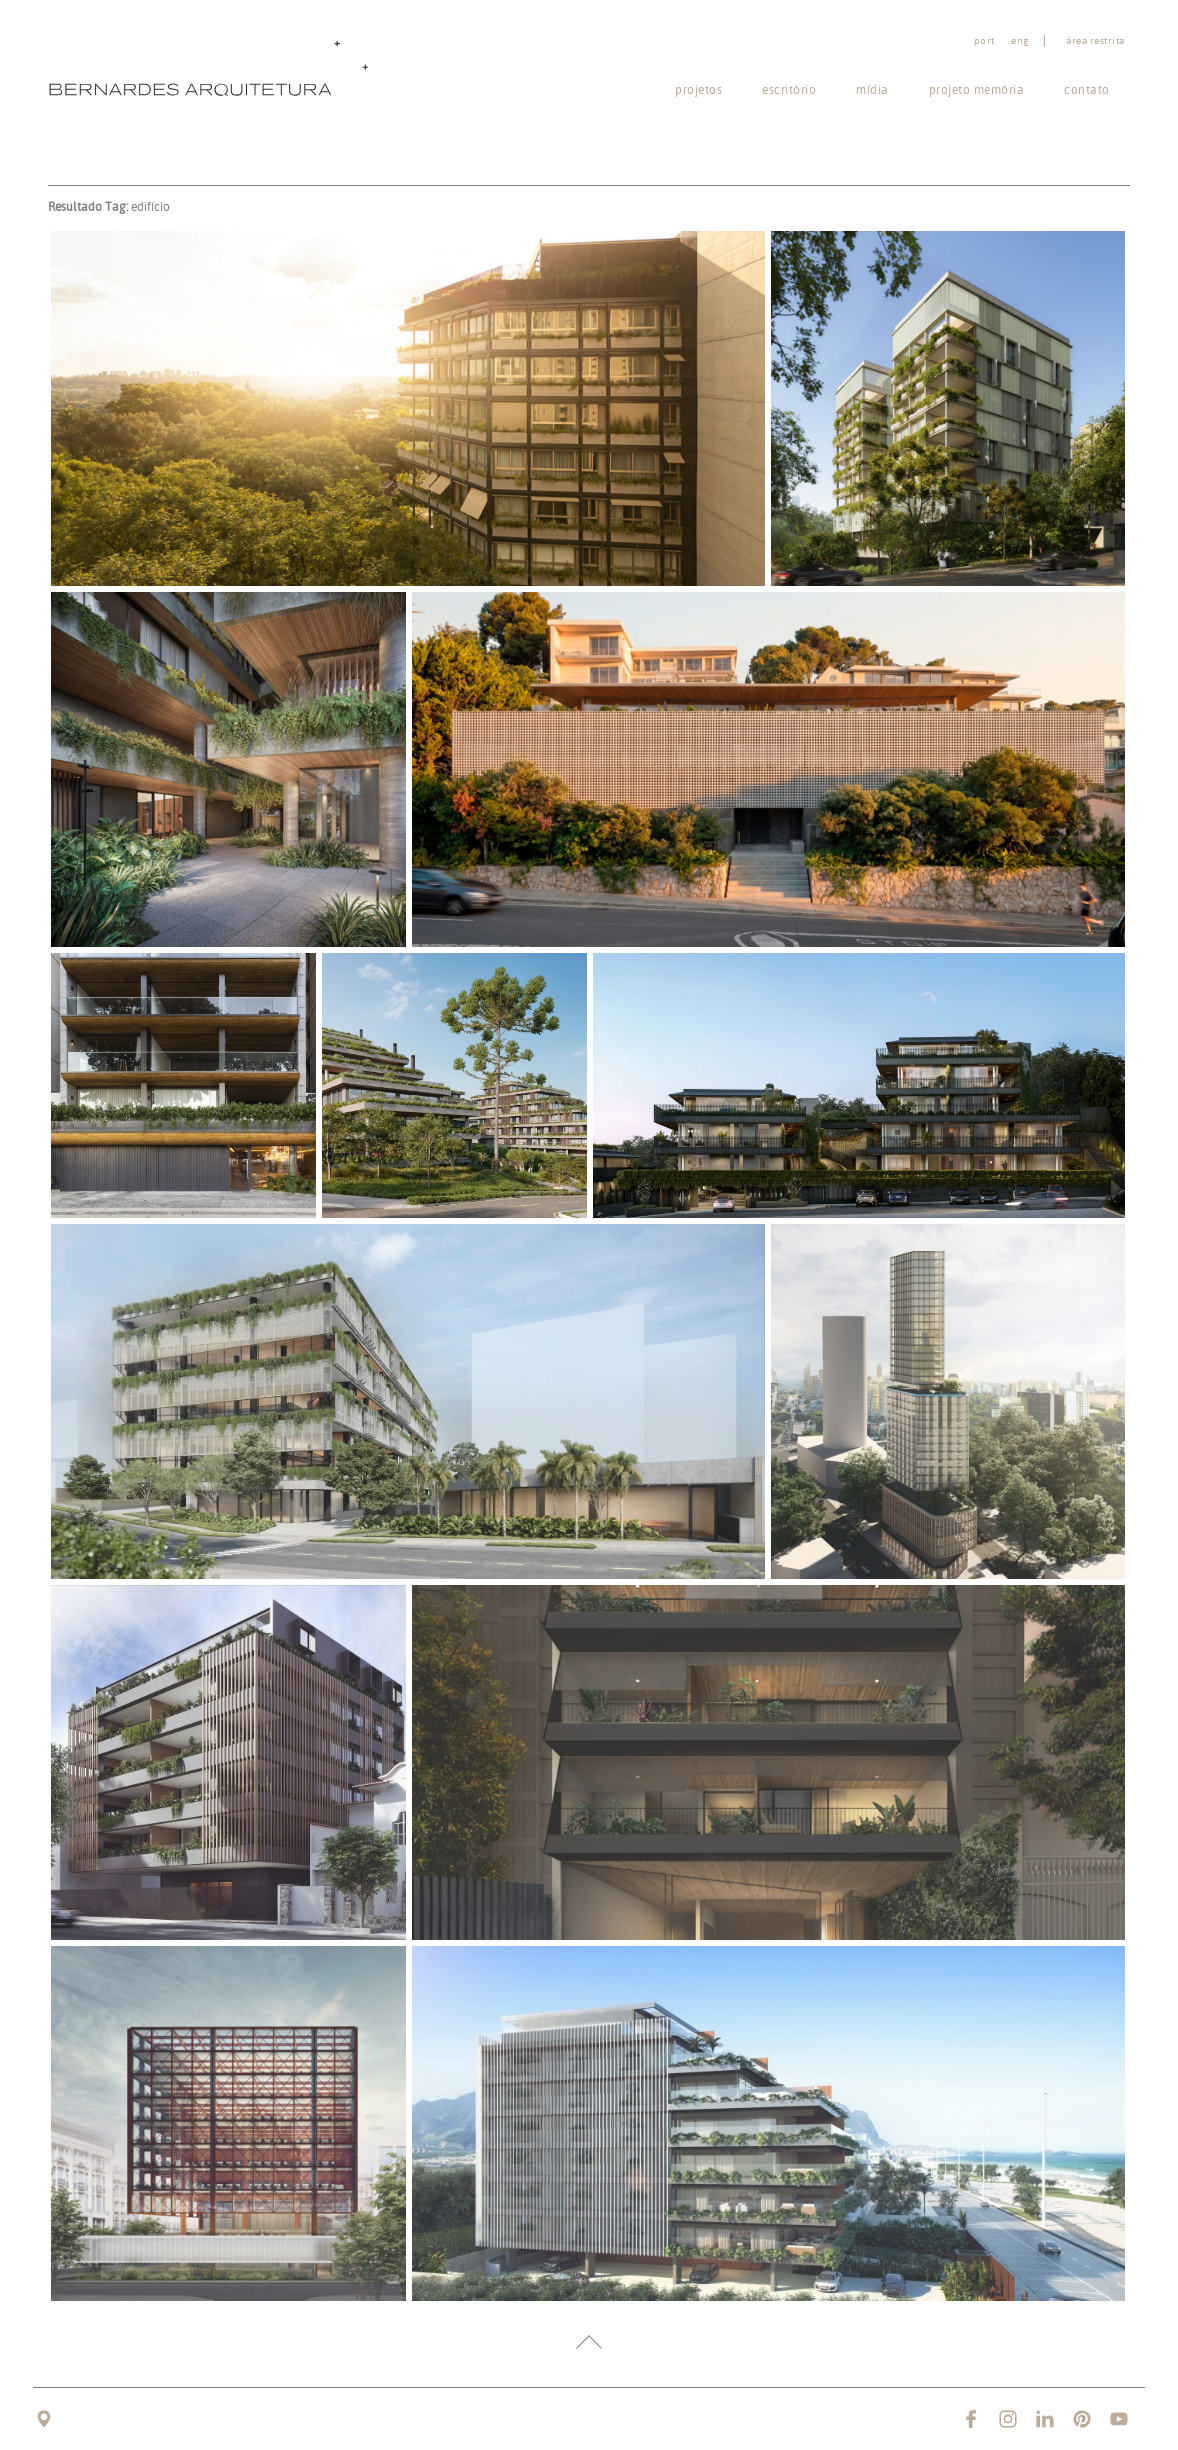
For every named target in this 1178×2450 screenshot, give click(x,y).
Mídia (872, 89)
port (984, 41)
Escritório (789, 89)
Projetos (698, 89)
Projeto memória (977, 89)
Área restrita (1095, 41)
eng (1020, 41)
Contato (1087, 89)
